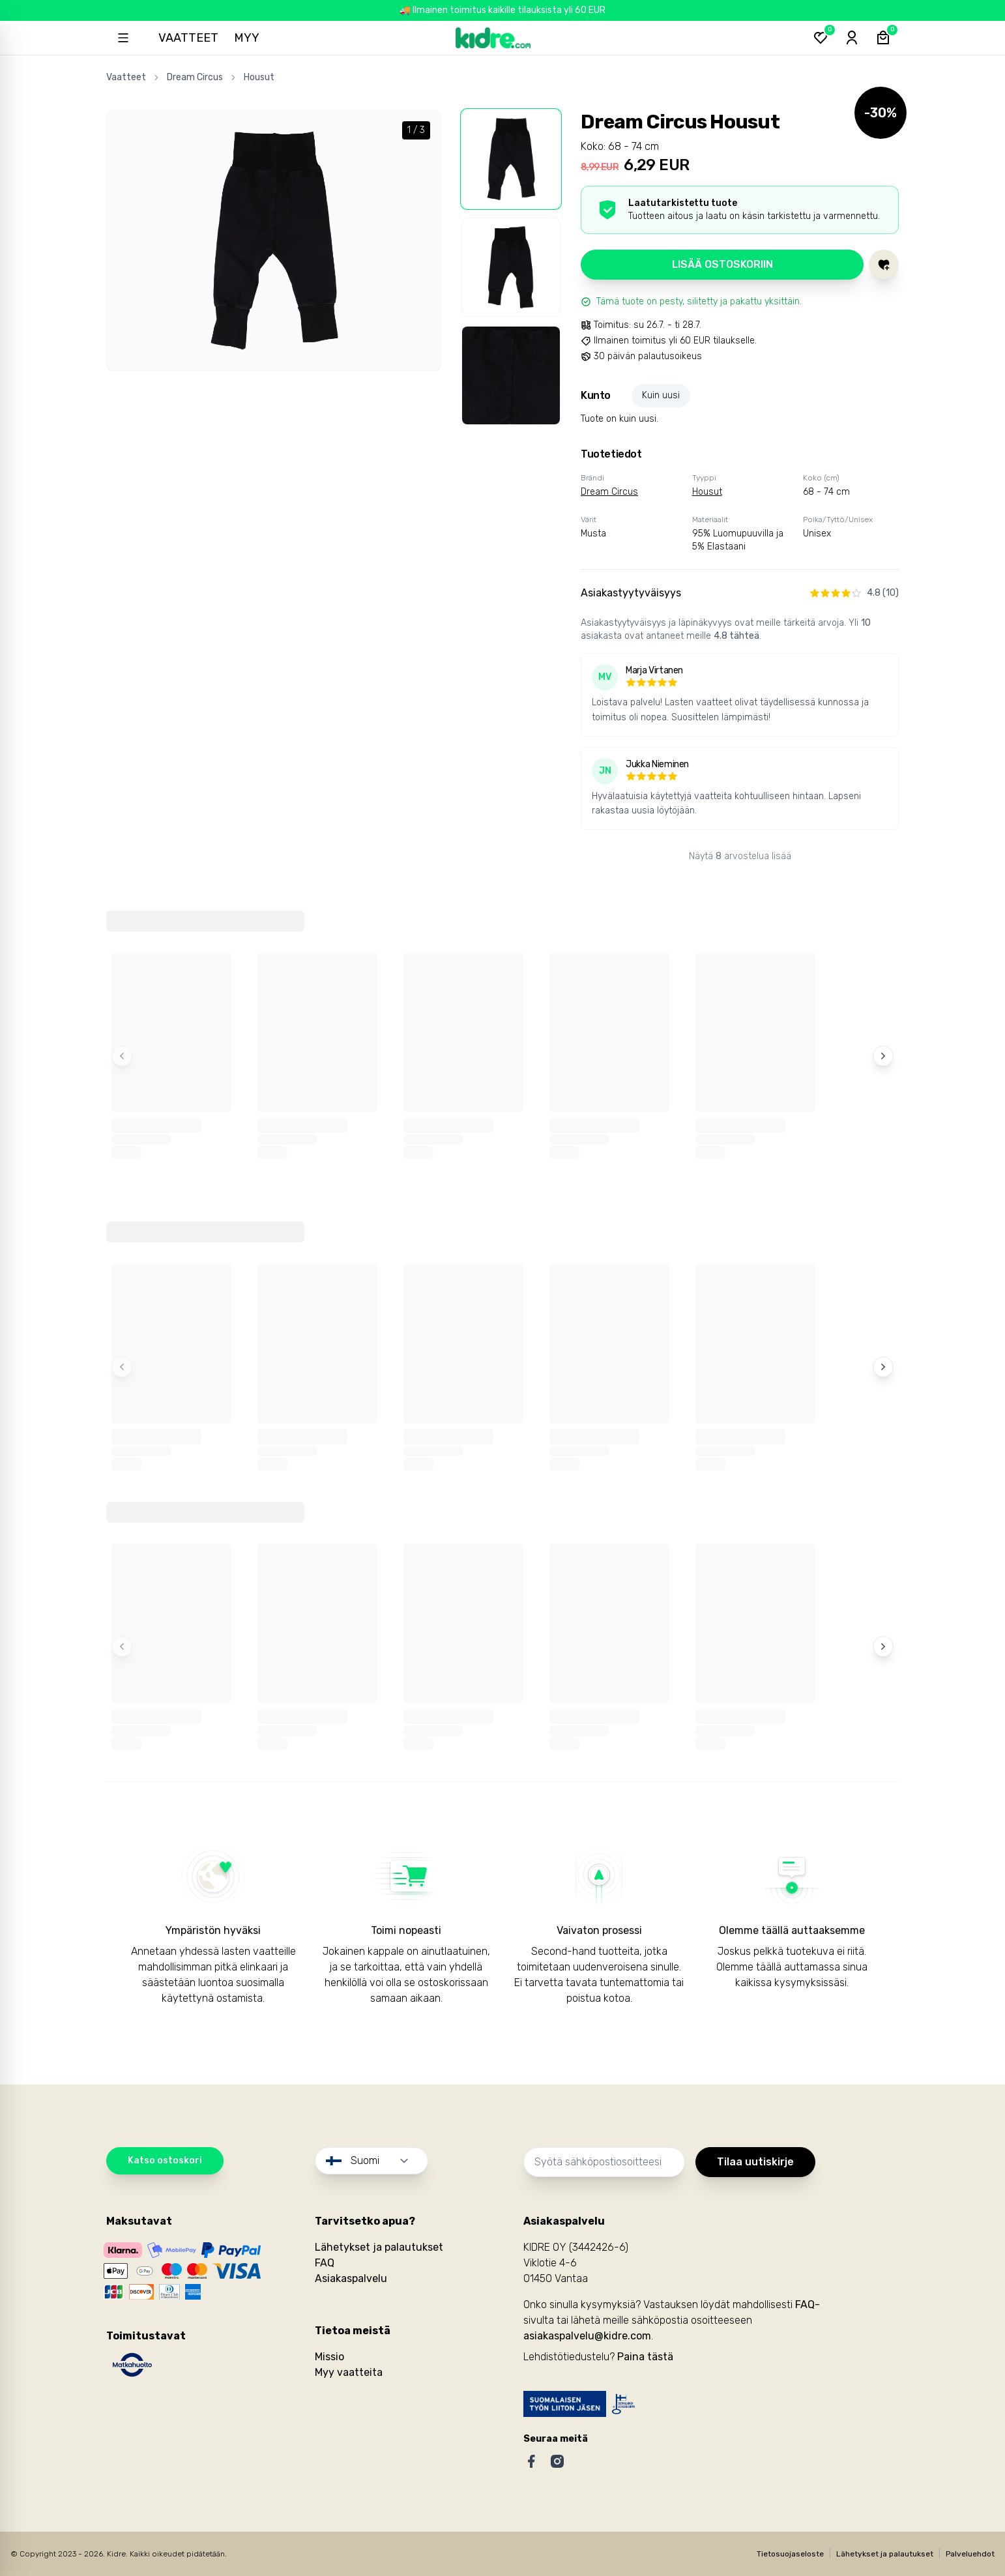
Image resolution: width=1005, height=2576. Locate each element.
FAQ (324, 2263)
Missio (329, 2356)
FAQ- (807, 2304)
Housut (259, 77)
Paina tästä (645, 2356)
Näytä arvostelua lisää (740, 856)
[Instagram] (557, 2461)
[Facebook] (531, 2461)
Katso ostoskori (165, 2160)
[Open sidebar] (123, 38)
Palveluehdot (970, 2553)
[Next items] (883, 1056)
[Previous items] (121, 1056)
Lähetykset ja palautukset (379, 2247)
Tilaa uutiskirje (755, 2162)
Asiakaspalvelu (351, 2278)
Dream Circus (195, 77)
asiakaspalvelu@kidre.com (587, 2336)
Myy (246, 38)
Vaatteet (188, 38)
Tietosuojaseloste (790, 2553)
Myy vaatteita (349, 2372)
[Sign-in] (851, 38)
